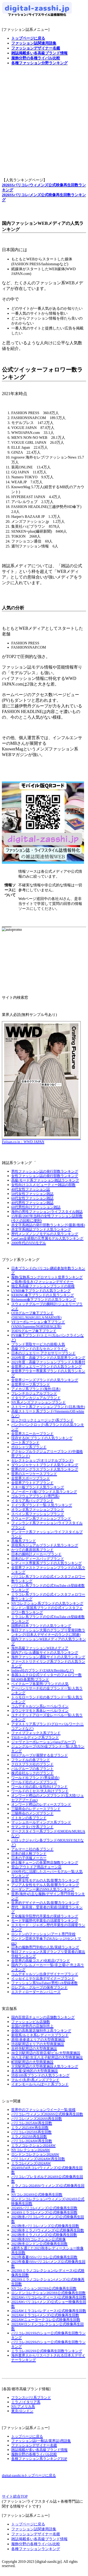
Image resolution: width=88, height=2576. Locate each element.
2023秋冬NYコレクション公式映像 (38, 2239)
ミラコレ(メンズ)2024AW (31, 2163)
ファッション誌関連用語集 (33, 43)
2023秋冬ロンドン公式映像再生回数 (39, 2244)
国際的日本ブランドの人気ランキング (41, 1626)
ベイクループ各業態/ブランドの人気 (40, 1684)
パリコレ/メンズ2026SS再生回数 (36, 2118)
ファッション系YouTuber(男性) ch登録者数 (44, 1983)
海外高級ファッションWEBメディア (39, 1648)
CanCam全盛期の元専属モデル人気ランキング (47, 1238)
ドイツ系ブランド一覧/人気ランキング (41, 1505)
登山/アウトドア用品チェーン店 (36, 1867)
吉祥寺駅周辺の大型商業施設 (34, 2048)
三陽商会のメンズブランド (32, 1813)
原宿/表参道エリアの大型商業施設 (38, 2039)
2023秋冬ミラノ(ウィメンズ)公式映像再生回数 (47, 2230)
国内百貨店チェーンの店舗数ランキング (43, 2017)
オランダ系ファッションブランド (37, 1509)
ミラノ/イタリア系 (25, 2402)
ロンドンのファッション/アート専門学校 (43, 1934)
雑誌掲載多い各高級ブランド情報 (39, 53)
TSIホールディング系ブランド (35, 1737)
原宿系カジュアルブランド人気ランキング (44, 1545)
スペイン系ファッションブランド (37, 1514)
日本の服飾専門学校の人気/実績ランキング (45, 1947)
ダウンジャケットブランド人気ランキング (44, 1465)
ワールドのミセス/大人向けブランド (40, 1791)
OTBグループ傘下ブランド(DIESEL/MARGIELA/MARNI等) (36, 1315)
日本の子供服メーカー (28, 1858)
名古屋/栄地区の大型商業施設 (34, 2071)
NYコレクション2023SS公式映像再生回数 (44, 2288)
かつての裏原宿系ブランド (32, 1550)
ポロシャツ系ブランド (28, 1447)
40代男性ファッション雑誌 (32, 1203)
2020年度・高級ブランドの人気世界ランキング (48, 1357)
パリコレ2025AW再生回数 (31, 2123)
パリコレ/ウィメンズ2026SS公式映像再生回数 (47, 2114)
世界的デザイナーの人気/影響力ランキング (45, 1903)
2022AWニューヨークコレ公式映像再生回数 (45, 2320)
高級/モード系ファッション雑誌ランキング (45, 1180)
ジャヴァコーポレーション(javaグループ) (43, 1742)
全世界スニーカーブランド (32, 1433)
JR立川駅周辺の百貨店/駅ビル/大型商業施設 (45, 2053)
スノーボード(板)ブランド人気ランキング (44, 1492)
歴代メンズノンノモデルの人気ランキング (44, 1234)
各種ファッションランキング (35, 2549)
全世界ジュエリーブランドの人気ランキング (46, 1366)
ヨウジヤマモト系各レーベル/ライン (40, 1710)
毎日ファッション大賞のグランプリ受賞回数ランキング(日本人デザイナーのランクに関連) (48, 1632)
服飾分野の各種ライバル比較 (35, 58)
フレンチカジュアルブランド (34, 1393)
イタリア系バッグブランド (32, 1500)
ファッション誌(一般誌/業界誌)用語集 (41, 2441)
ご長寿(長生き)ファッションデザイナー (42, 1282)
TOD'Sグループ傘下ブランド (33, 1331)
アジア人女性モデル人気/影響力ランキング (45, 1885)
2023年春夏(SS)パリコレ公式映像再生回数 (44, 2257)
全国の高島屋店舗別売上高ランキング (41, 2031)
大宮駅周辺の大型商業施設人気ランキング (44, 2066)
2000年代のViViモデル (28, 1243)
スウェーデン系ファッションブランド (41, 1518)
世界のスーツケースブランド (34, 1474)
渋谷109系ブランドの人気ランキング (40, 2075)
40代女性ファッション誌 (30, 1189)
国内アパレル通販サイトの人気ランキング (44, 1652)
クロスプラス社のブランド (32, 1764)
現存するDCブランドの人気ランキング (42, 1438)
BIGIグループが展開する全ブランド (39, 1755)
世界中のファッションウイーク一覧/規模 (43, 2110)
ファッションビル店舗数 (30, 2022)
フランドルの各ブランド (30, 1760)
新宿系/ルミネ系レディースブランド (40, 2035)
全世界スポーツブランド (30, 1478)
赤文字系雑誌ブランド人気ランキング (41, 1229)
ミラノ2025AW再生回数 (30, 2127)
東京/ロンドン (22, 2411)
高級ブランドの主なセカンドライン (39, 1349)
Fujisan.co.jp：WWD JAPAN (41, 1140)
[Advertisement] (44, 121)
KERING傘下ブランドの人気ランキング (42, 1295)
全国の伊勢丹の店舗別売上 (32, 2026)
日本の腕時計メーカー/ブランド (36, 1554)
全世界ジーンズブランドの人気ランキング (44, 1380)
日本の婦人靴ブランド (28, 1853)
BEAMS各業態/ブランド (30, 1679)
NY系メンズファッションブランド (38, 1402)
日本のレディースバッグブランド (37, 1559)
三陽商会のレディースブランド (36, 1809)
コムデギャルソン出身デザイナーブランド (44, 1974)
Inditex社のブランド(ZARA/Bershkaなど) (42, 1670)
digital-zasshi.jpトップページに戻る (29, 2475)
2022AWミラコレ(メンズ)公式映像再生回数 (45, 2315)
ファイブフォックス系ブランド (36, 1733)
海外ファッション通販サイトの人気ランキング (48, 1657)
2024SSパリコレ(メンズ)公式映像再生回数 (44, 2208)
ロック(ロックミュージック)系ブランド (42, 1420)
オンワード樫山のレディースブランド (41, 1804)
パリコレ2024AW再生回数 (31, 2141)
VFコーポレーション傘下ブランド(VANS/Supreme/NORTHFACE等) (38, 1324)
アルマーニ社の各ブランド (32, 1849)
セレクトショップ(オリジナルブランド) (42, 1460)
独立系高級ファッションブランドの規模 (43, 1286)
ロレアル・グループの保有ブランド (39, 1987)
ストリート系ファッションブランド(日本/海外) (48, 1407)
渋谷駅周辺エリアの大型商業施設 (37, 2044)
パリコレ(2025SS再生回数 (31, 2132)
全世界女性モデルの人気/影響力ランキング (45, 1880)
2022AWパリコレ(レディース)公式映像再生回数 (48, 2297)
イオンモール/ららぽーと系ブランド (40, 2084)
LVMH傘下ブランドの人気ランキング (41, 1290)
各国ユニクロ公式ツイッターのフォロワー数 (46, 1675)
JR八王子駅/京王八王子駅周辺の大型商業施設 (47, 2057)
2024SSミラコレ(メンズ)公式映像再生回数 (44, 2212)
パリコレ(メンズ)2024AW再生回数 (38, 2159)
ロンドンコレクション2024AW (35, 2154)
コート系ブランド (25, 1442)
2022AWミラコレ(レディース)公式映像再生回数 (48, 2311)
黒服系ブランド (23, 1541)
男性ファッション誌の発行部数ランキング (44, 1171)
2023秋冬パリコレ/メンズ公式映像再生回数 (45, 2226)
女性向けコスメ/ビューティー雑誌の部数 (43, 1185)
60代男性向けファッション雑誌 (36, 1207)
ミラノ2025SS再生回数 (29, 2136)
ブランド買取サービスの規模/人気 (38, 1344)
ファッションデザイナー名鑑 (35, 48)
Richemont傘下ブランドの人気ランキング (43, 1299)
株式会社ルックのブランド (32, 1773)
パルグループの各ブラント (32, 1769)
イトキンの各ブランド (28, 1818)
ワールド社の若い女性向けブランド (39, 1786)
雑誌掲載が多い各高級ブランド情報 (39, 2450)
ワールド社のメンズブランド (34, 1782)
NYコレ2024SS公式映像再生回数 (36, 2194)
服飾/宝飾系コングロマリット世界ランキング (47, 1277)
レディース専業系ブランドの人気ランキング (46, 1563)
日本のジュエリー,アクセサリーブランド (43, 1353)
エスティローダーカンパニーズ (36, 1992)
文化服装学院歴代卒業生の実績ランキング (44, 1916)
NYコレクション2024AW (30, 2150)
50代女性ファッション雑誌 (32, 1194)
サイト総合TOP (15, 2496)
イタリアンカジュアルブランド (36, 1398)
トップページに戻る (28, 38)
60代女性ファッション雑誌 (32, 1198)
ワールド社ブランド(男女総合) (35, 1777)
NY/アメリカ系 (23, 2406)
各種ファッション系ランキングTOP (39, 2459)
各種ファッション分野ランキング (39, 63)
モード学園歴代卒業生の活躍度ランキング (44, 1920)
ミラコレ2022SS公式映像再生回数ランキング (46, 2351)
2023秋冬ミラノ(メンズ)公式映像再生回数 (44, 2235)
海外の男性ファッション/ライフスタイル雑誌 (47, 1211)
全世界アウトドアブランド (32, 1483)
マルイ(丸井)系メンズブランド (35, 2080)
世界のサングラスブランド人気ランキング (44, 1469)
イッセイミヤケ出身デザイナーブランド (43, 1978)
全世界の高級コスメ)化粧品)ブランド (40, 1960)
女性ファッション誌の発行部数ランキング (44, 1176)
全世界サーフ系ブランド (30, 1384)
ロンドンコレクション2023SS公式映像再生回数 (48, 2293)
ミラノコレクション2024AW (33, 2145)
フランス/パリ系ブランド (31, 2397)
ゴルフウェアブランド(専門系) (35, 1496)
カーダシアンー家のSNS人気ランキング (42, 1889)
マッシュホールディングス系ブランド (41, 1822)
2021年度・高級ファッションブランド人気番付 (48, 1362)
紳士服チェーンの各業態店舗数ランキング (44, 1862)
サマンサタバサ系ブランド (32, 1827)
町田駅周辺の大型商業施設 (32, 2062)
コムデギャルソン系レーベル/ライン (40, 1706)
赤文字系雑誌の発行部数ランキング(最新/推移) (48, 1225)
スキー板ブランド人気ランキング (37, 1487)
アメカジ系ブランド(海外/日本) (35, 1389)
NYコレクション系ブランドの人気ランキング (47, 1603)
